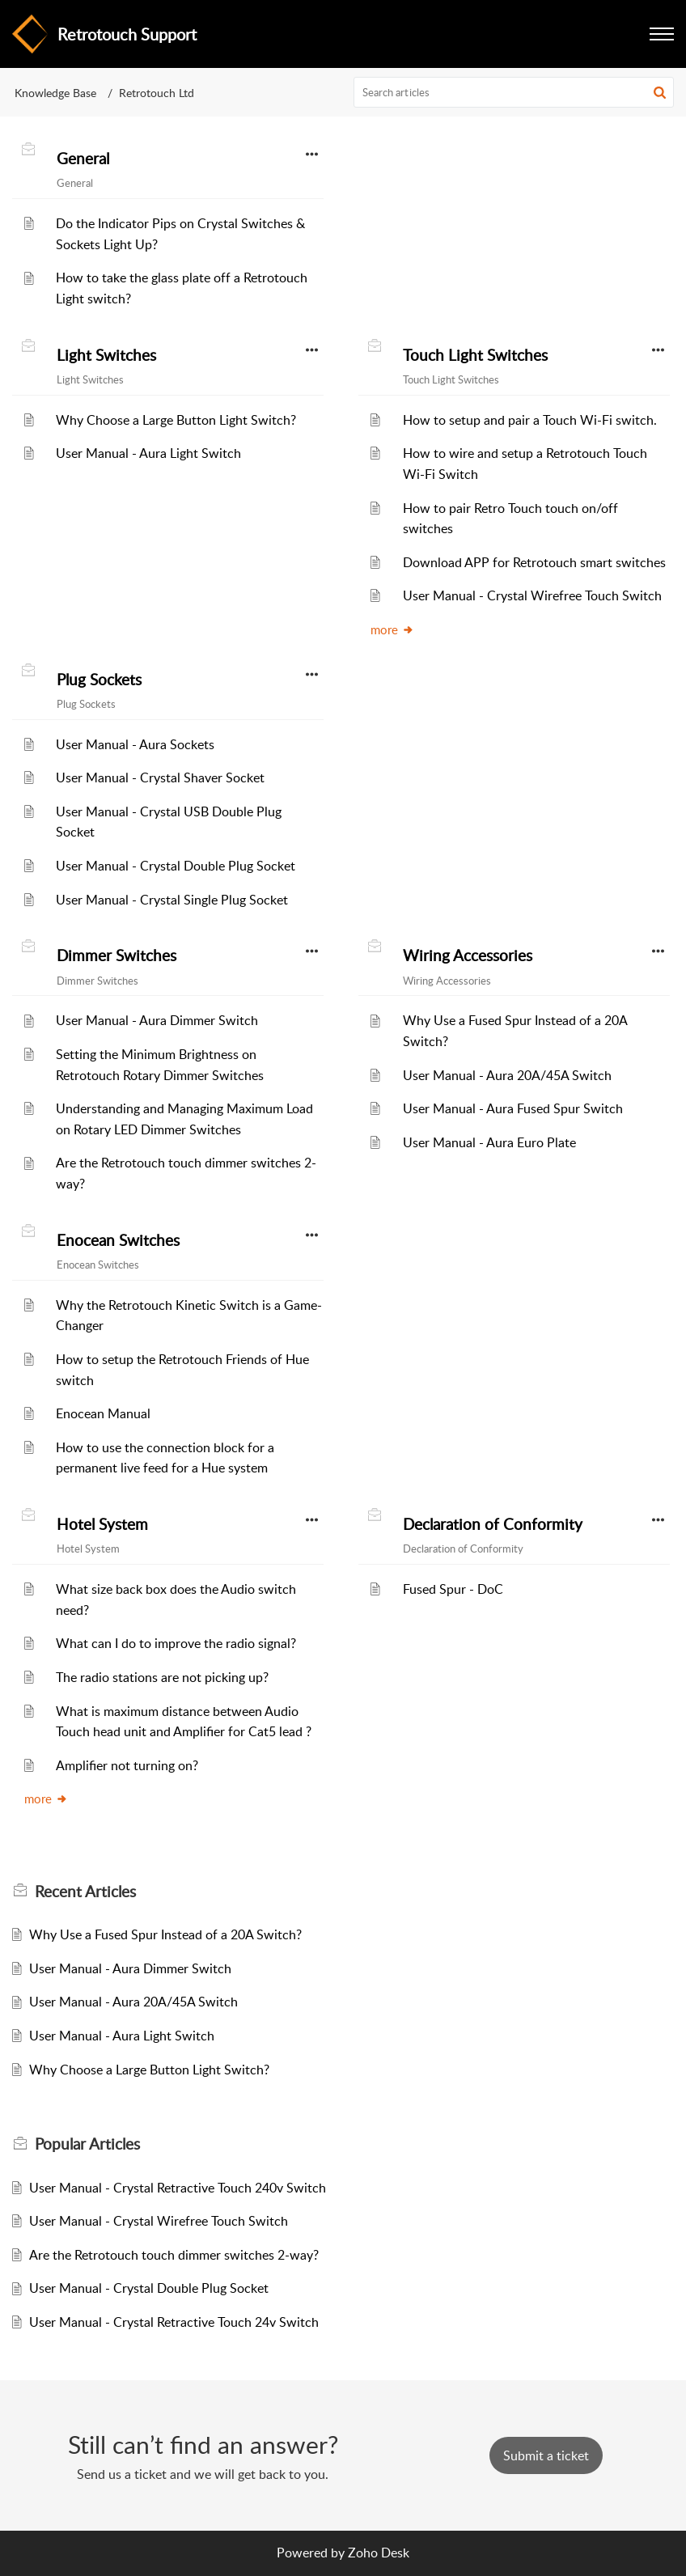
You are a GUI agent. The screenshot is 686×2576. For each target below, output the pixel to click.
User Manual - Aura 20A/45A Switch (507, 1075)
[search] (514, 92)
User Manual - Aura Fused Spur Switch (513, 1108)
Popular (87, 2143)
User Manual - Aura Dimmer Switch (157, 1020)
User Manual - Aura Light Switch (148, 453)
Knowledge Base (55, 92)
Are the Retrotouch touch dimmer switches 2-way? (174, 2255)
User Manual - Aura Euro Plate (489, 1142)
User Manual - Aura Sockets (135, 744)
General (83, 158)
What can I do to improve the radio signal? (176, 1643)
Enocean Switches (118, 1240)
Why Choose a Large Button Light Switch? (176, 420)
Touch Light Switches (475, 355)
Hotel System (102, 1524)
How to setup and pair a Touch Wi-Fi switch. (530, 420)
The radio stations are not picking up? (162, 1677)
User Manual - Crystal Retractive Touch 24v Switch (174, 2322)
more (392, 629)
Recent (85, 1891)
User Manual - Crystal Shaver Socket (160, 777)
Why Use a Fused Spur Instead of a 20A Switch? (165, 1934)
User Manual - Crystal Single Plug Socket (172, 900)
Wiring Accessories (467, 955)
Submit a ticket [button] (546, 2455)
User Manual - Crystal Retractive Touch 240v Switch (177, 2188)
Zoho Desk (378, 2552)
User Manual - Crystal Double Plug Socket (175, 866)
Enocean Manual (103, 1413)
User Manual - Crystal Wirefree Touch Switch (532, 595)
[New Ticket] (546, 2455)
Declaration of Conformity (492, 1524)
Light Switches (106, 355)
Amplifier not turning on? (127, 1765)
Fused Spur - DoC (453, 1589)
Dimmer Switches (116, 955)
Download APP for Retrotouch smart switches (534, 562)
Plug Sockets (99, 679)
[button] (660, 92)
